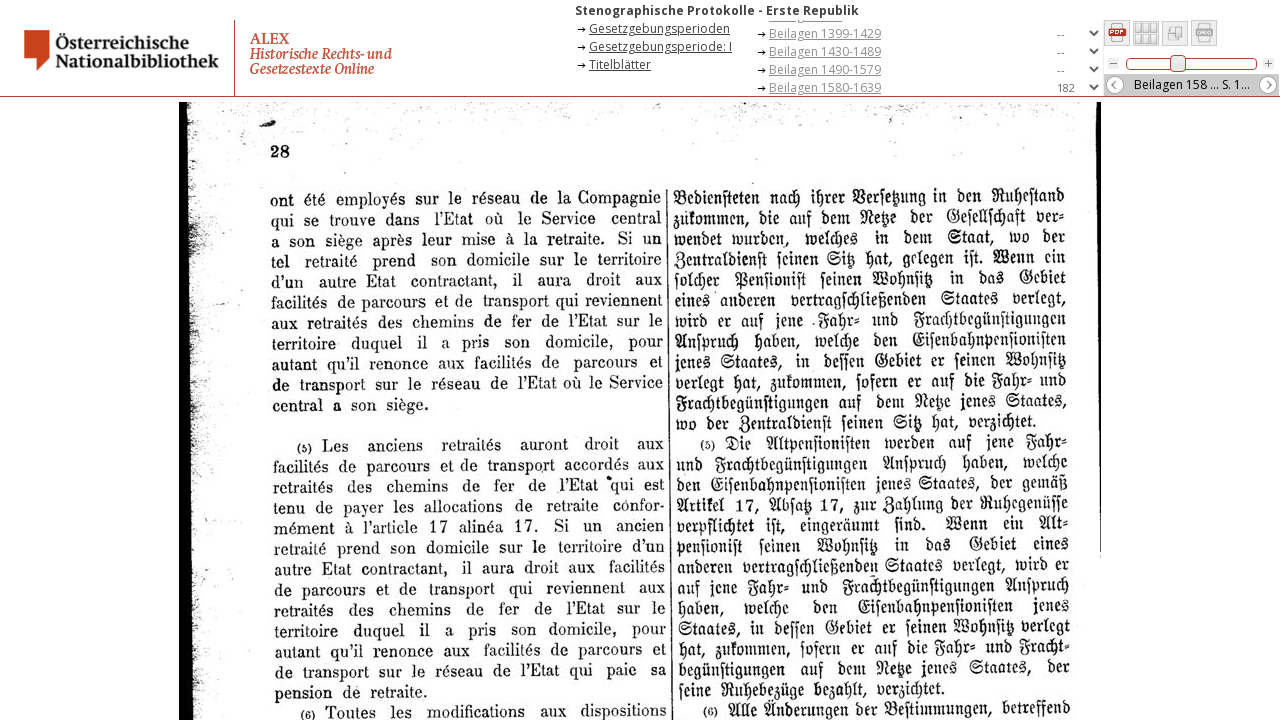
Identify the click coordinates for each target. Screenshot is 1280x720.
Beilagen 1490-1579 (825, 69)
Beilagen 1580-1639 (825, 87)
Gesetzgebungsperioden (659, 28)
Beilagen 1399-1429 (825, 33)
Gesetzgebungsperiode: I (660, 46)
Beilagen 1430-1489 (825, 51)
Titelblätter (620, 64)
